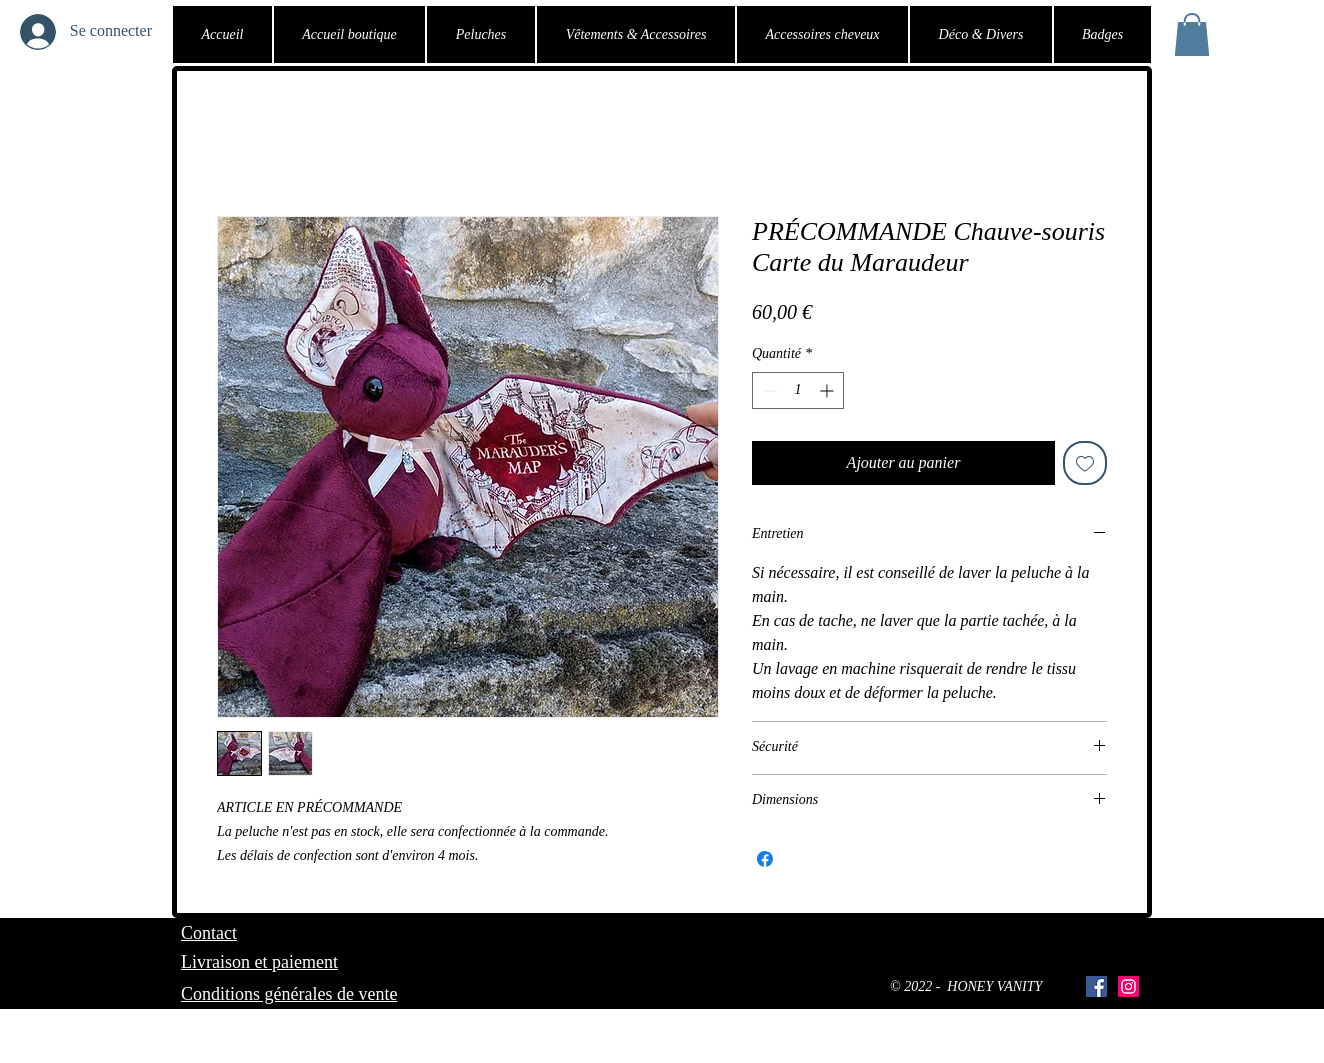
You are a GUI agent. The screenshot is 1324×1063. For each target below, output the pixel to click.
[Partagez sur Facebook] (765, 859)
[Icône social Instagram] (1128, 986)
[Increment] (828, 390)
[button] (1192, 34)
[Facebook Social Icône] (1096, 986)
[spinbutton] (798, 390)
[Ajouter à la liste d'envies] (1085, 463)
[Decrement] (767, 390)
